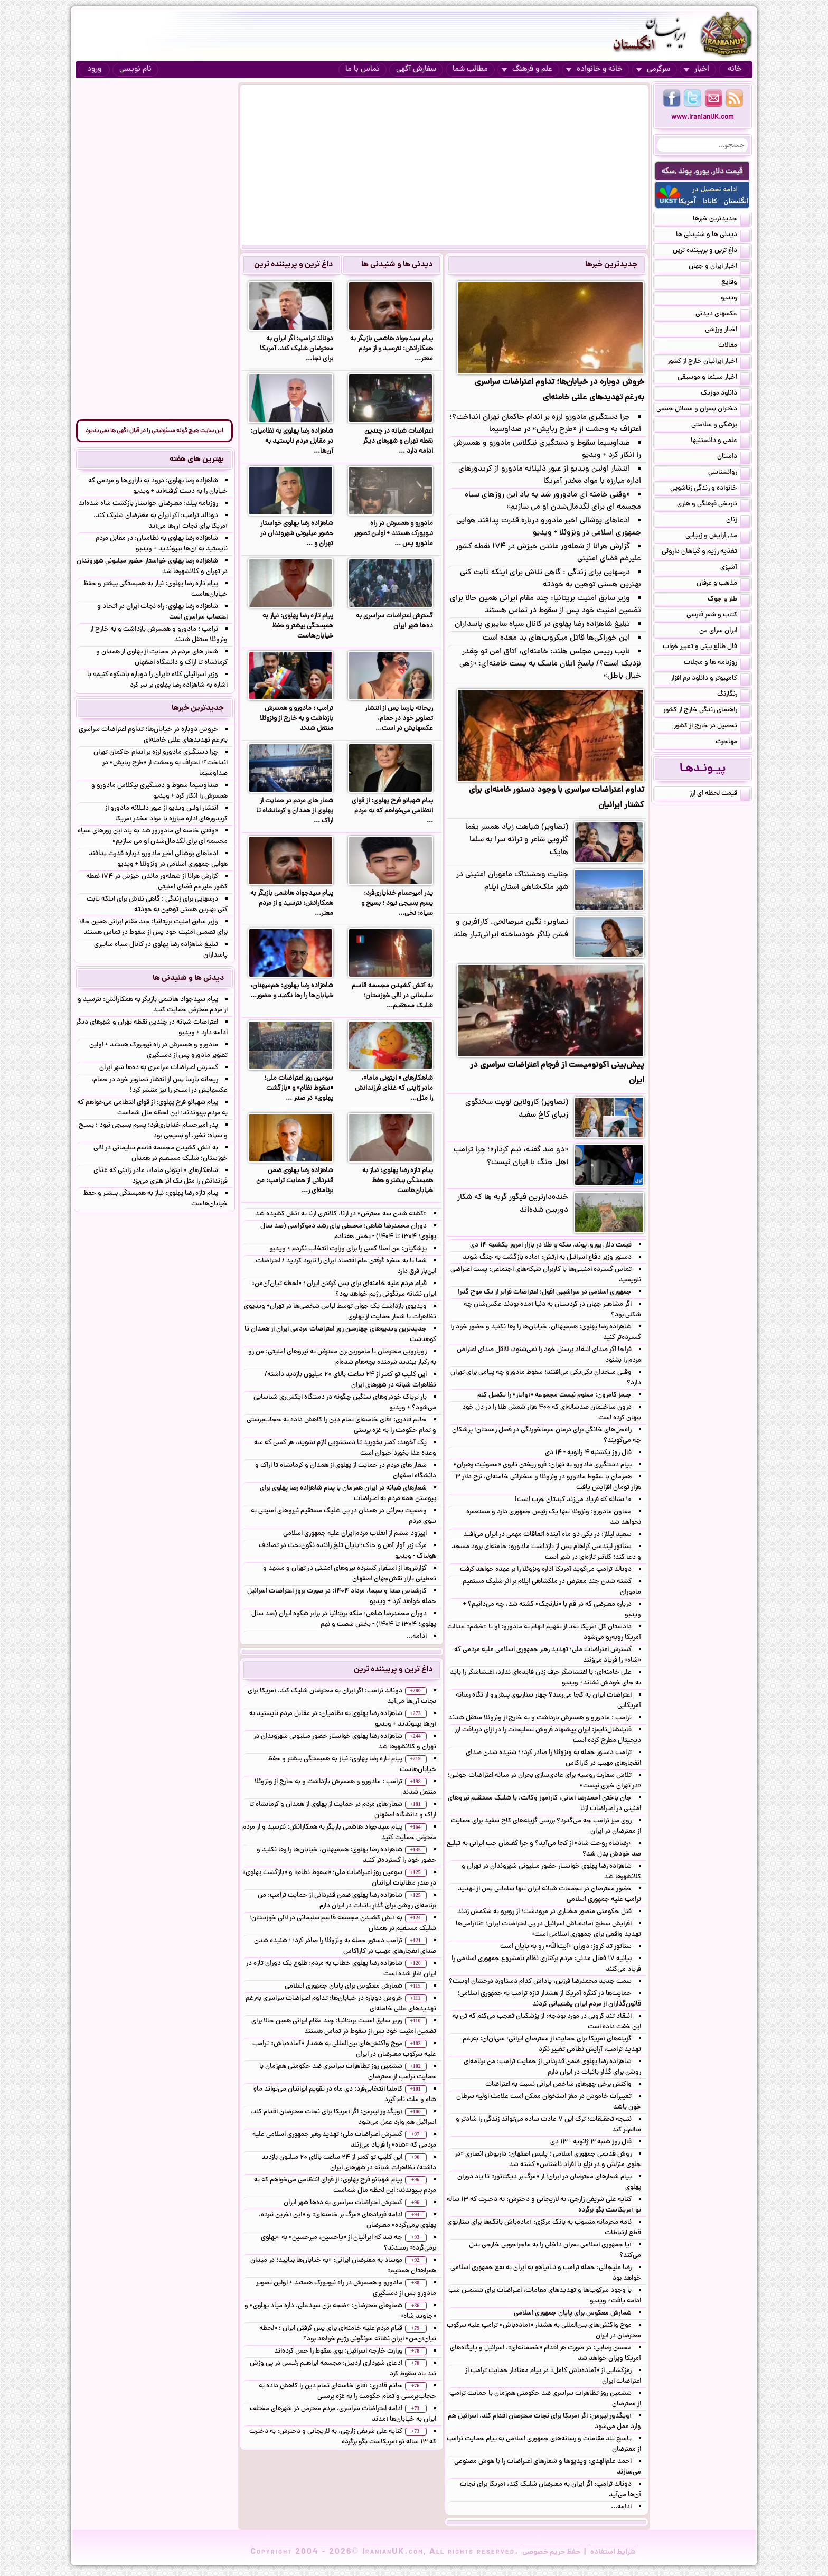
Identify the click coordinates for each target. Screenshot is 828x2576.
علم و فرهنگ (527, 69)
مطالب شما (470, 69)
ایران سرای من (724, 632)
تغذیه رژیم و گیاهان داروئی (706, 552)
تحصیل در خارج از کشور (712, 727)
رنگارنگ (733, 695)
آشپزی (735, 568)
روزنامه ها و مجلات (717, 663)
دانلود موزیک (725, 394)
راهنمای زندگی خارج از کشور (706, 711)
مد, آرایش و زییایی (717, 536)
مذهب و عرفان (723, 584)
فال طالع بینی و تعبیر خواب (706, 647)
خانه (735, 69)
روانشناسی (729, 473)
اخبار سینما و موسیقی (714, 378)
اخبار (696, 69)
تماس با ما (362, 69)
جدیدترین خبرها (611, 264)
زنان (738, 521)
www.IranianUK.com (702, 118)
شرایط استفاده (613, 2552)
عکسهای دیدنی (722, 315)
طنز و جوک (729, 600)
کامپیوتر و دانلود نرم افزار (710, 679)
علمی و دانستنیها (720, 441)
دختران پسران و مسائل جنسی (703, 410)
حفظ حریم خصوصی (551, 2552)
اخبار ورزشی (727, 330)
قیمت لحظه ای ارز (720, 794)
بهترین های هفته (197, 459)
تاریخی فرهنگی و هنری (713, 505)
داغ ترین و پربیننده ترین (293, 264)
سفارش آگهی (416, 69)
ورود (94, 69)
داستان (733, 457)
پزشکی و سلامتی (720, 426)
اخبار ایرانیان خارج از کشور (708, 362)
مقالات (734, 346)
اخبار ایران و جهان (719, 267)
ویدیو (735, 299)
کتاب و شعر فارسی (718, 616)
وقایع (735, 283)
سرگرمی (653, 69)
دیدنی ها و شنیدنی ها (396, 264)
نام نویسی (135, 69)
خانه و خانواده (594, 69)
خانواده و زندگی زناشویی (710, 489)
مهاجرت (733, 742)
